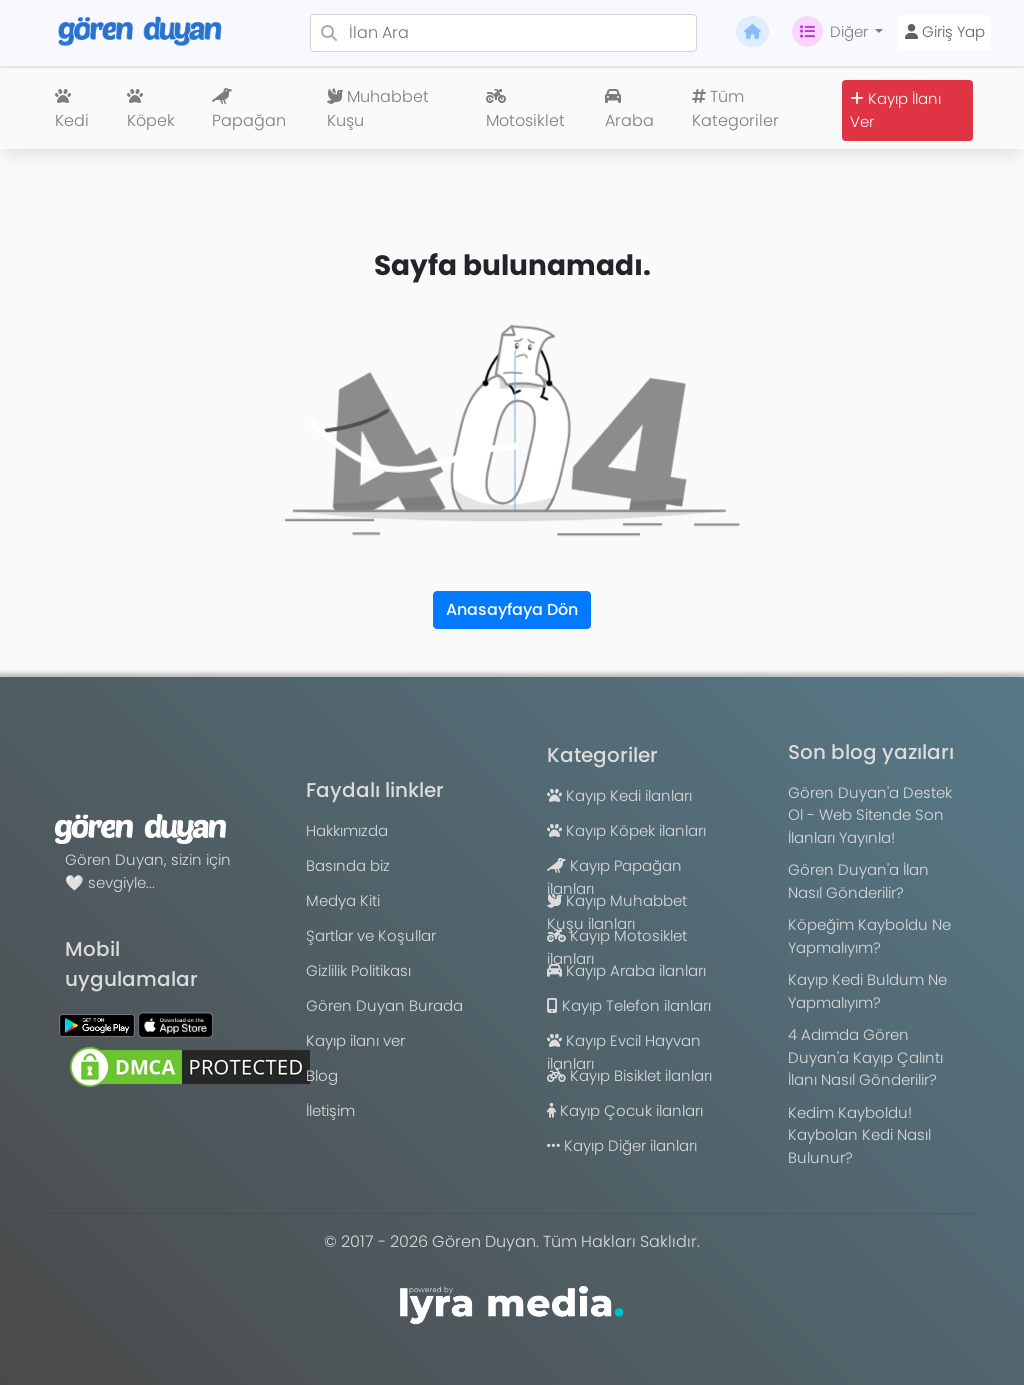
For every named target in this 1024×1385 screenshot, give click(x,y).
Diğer (832, 31)
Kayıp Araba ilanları (626, 970)
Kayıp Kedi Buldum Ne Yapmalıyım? (867, 991)
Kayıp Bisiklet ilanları (629, 1075)
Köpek (151, 110)
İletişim (330, 1110)
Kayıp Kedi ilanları (619, 795)
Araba (629, 110)
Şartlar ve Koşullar (371, 935)
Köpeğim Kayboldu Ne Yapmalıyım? (869, 936)
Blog (322, 1075)
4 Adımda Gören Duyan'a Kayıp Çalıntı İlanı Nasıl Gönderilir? (865, 1057)
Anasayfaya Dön (512, 609)
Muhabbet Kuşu (378, 108)
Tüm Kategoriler (735, 108)
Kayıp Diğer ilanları (622, 1145)
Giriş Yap (945, 31)
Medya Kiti (343, 900)
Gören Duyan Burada (384, 1005)
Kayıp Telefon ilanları (629, 1005)
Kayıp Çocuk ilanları (625, 1110)
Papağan (249, 110)
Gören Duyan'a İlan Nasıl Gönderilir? (858, 881)
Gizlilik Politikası (358, 970)
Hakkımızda (347, 830)
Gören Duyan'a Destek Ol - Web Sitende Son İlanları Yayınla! (870, 815)
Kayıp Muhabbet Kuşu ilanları (617, 912)
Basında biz (348, 865)
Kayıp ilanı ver (355, 1040)
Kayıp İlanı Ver (895, 110)
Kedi (72, 110)
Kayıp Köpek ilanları (626, 830)
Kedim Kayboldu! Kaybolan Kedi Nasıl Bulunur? (859, 1135)
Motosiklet (525, 110)
